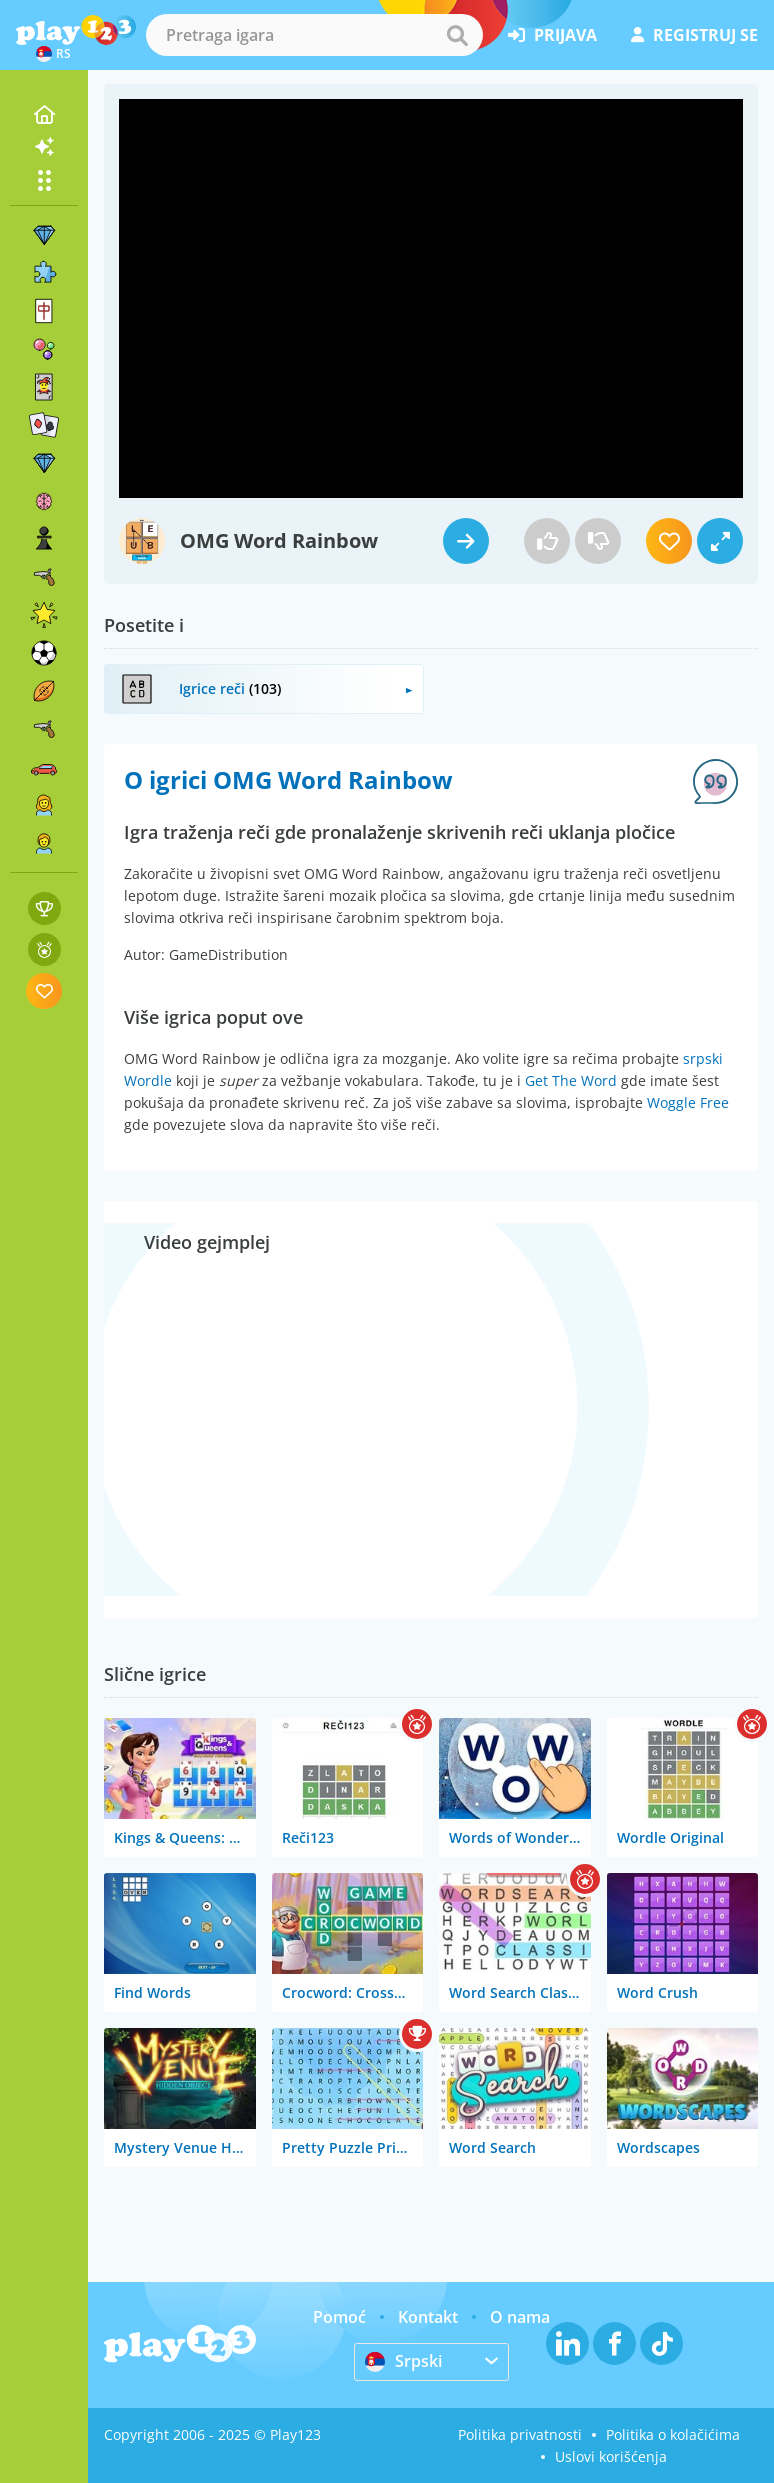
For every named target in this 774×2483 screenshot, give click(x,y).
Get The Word (571, 1080)
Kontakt (428, 2317)
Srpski (403, 2361)
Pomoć (339, 2317)
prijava (552, 35)
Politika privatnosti (520, 2434)
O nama (520, 2317)
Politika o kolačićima (673, 2434)
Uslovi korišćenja (611, 2456)
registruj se (694, 35)
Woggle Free (688, 1102)
